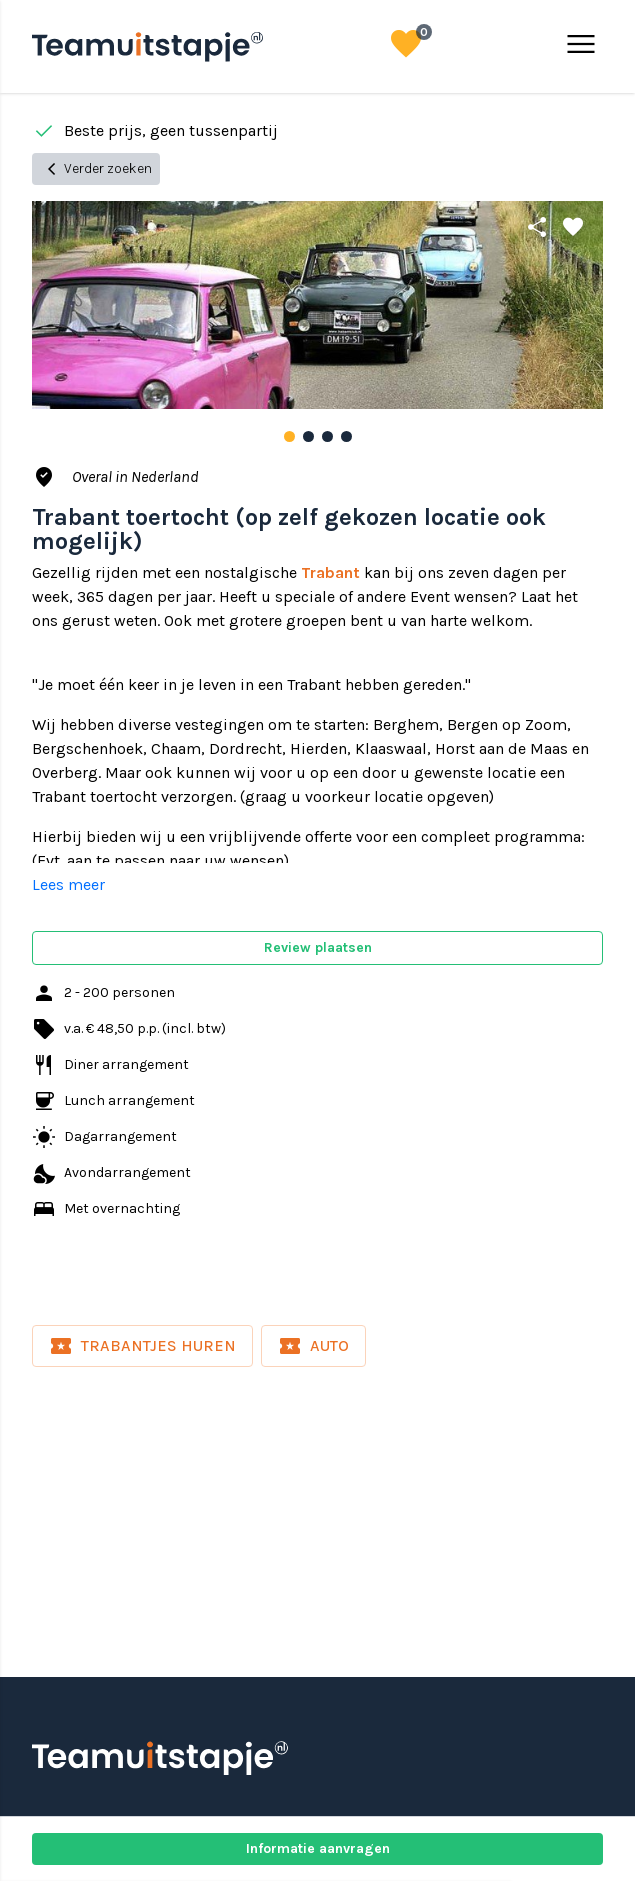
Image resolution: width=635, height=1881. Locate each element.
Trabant (330, 572)
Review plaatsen (318, 947)
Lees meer (68, 884)
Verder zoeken (96, 169)
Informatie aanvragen (318, 1848)
